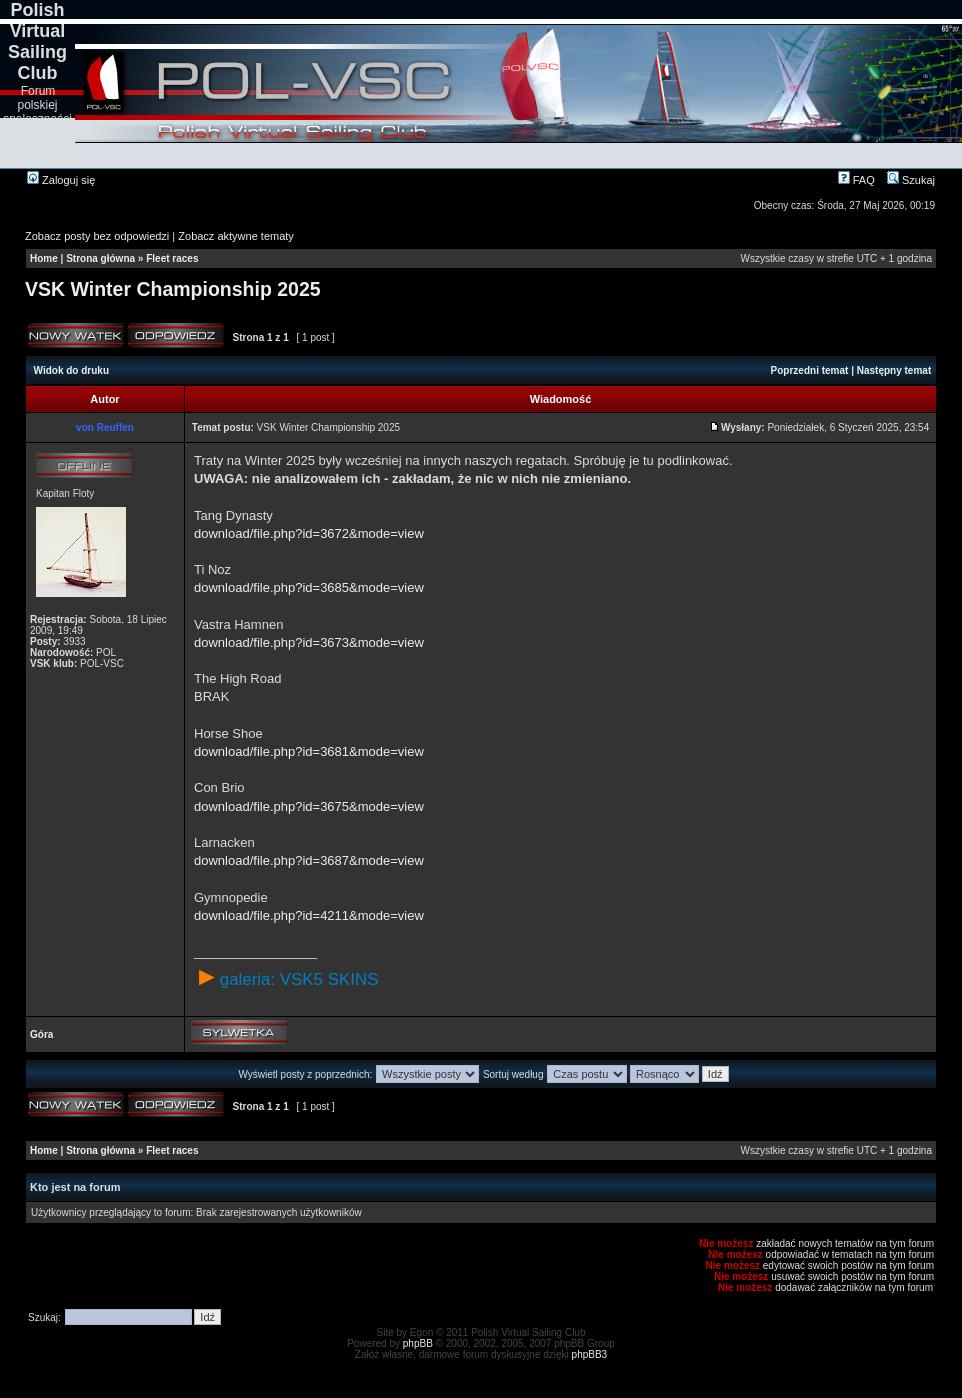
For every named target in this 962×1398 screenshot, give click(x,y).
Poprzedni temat (810, 370)
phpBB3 (590, 1354)
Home (44, 258)
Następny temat (894, 370)
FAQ (856, 180)
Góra (41, 1034)
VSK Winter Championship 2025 (173, 289)
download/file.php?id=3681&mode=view (309, 751)
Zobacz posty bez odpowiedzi (97, 236)
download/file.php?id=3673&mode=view (309, 642)
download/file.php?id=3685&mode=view (309, 587)
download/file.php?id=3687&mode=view (309, 860)
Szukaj (911, 180)
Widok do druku (71, 370)
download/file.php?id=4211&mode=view (309, 915)
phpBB (418, 1343)
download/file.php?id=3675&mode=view (309, 806)
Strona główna (100, 258)
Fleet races (172, 258)
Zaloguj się (61, 180)
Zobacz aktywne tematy (236, 236)
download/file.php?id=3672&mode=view (309, 533)
